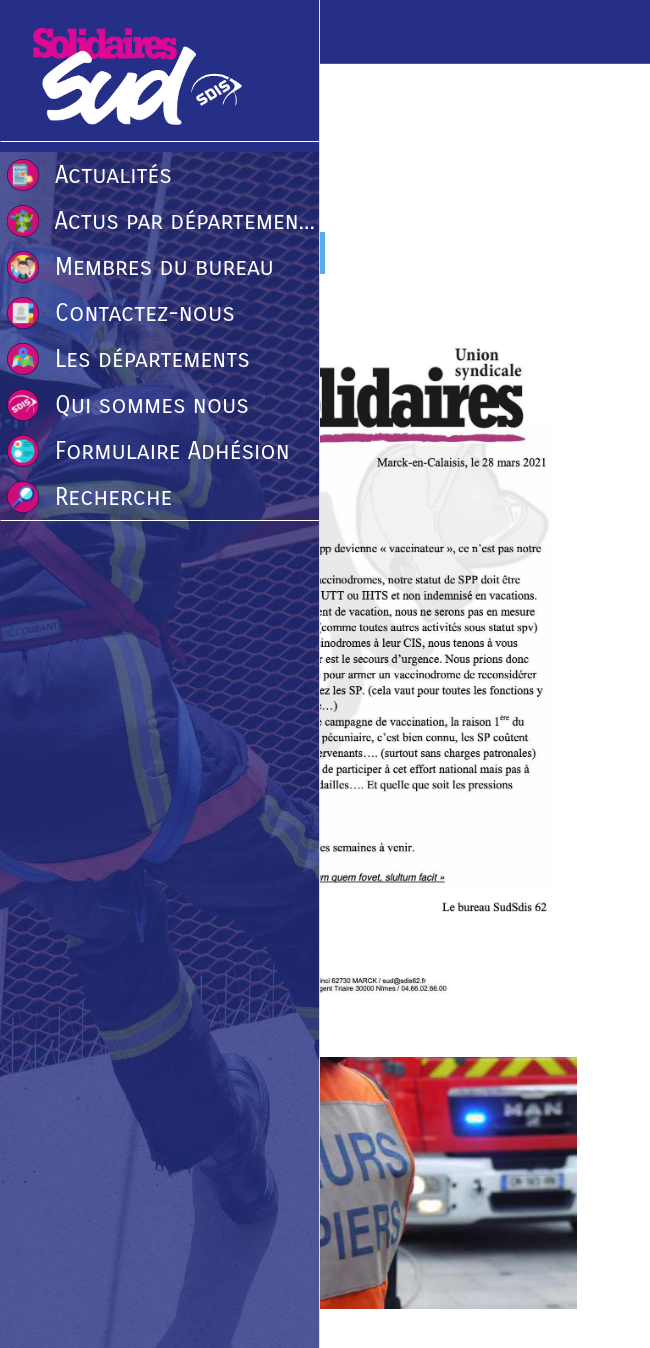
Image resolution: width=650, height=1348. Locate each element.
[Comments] (553, 255)
